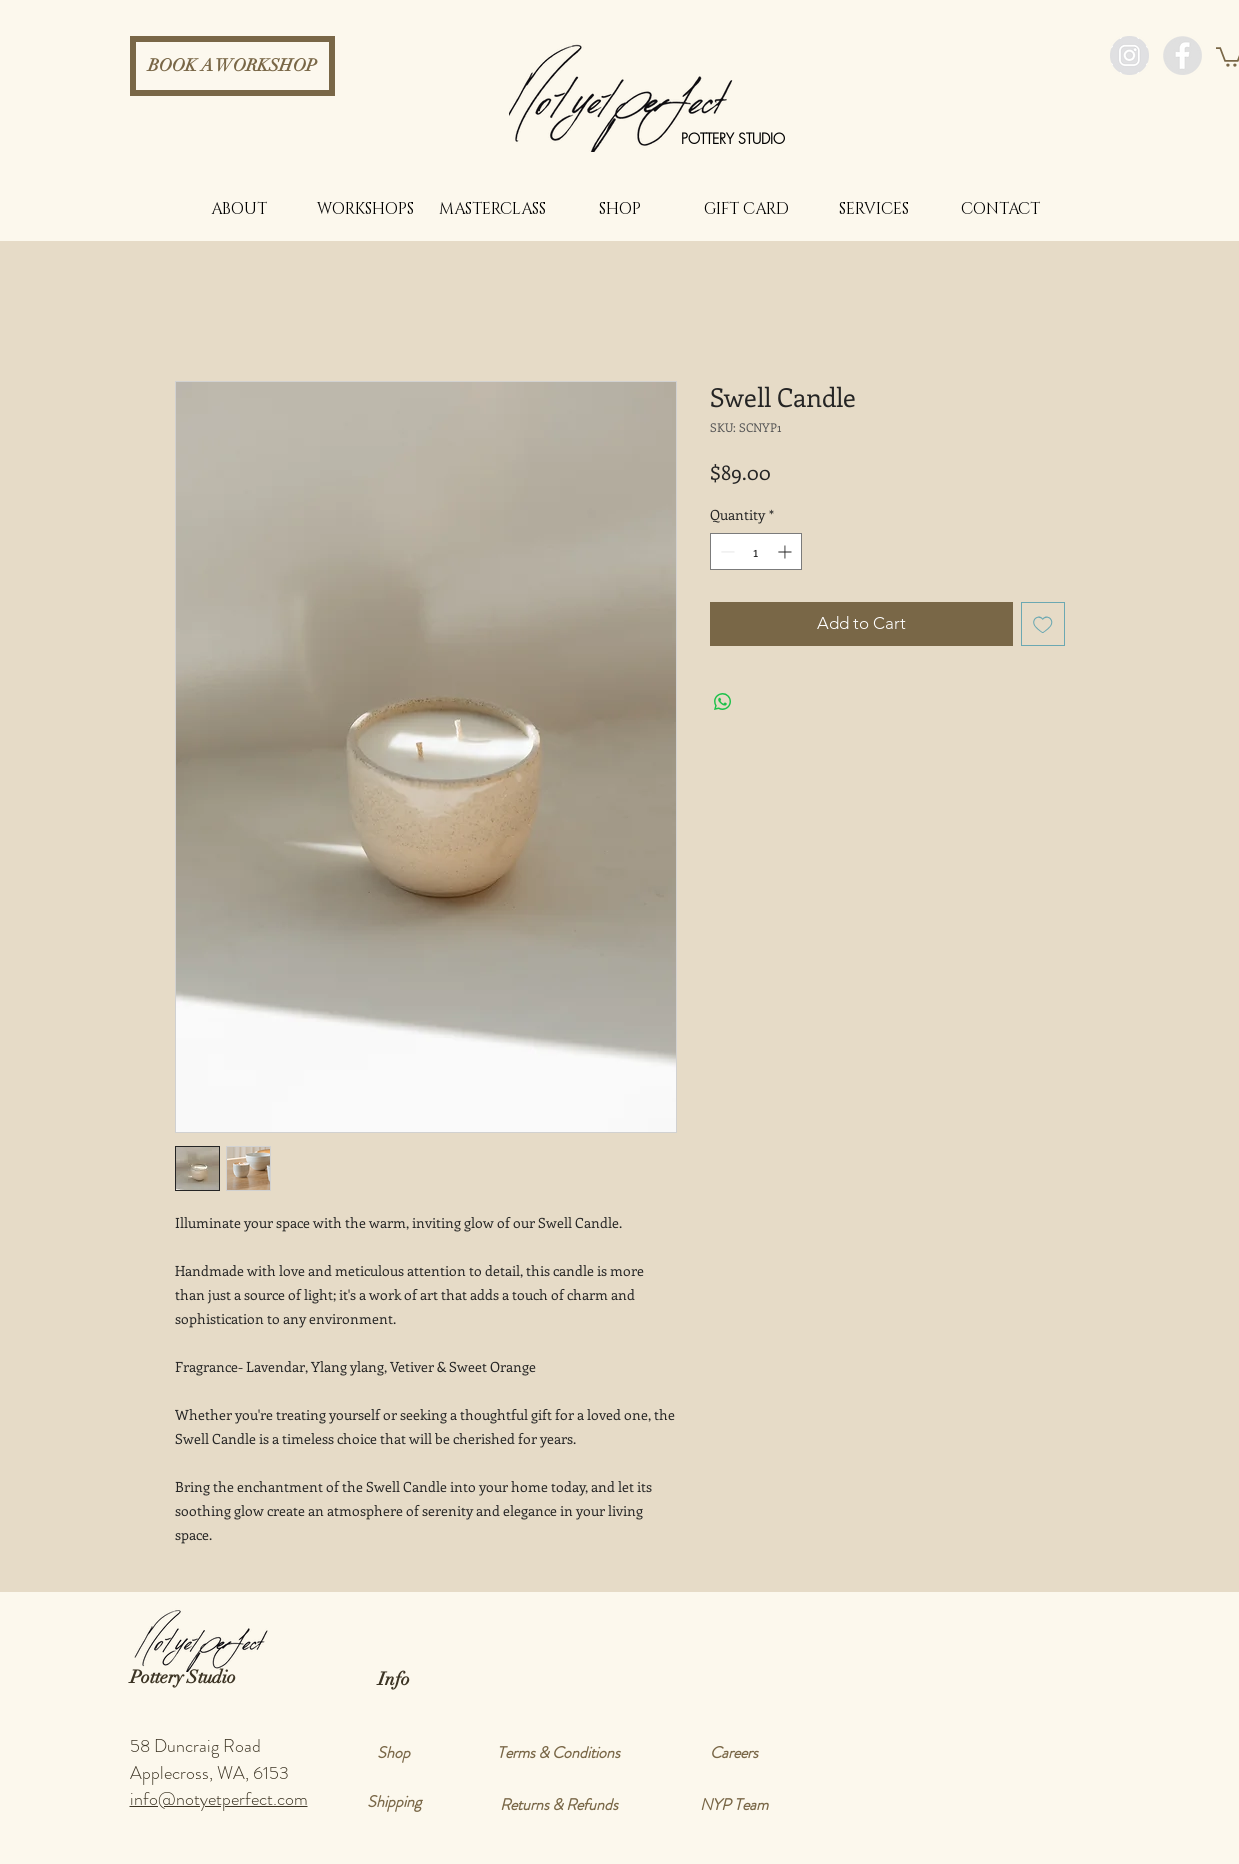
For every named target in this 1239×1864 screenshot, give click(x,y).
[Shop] (394, 1753)
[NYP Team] (734, 1805)
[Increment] (786, 551)
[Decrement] (725, 551)
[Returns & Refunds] (559, 1805)
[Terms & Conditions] (559, 1753)
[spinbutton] (756, 551)
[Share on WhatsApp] (723, 702)
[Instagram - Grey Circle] (1129, 55)
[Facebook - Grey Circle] (1182, 55)
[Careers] (734, 1753)
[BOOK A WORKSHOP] (232, 66)
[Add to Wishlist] (1043, 624)
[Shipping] (394, 1802)
